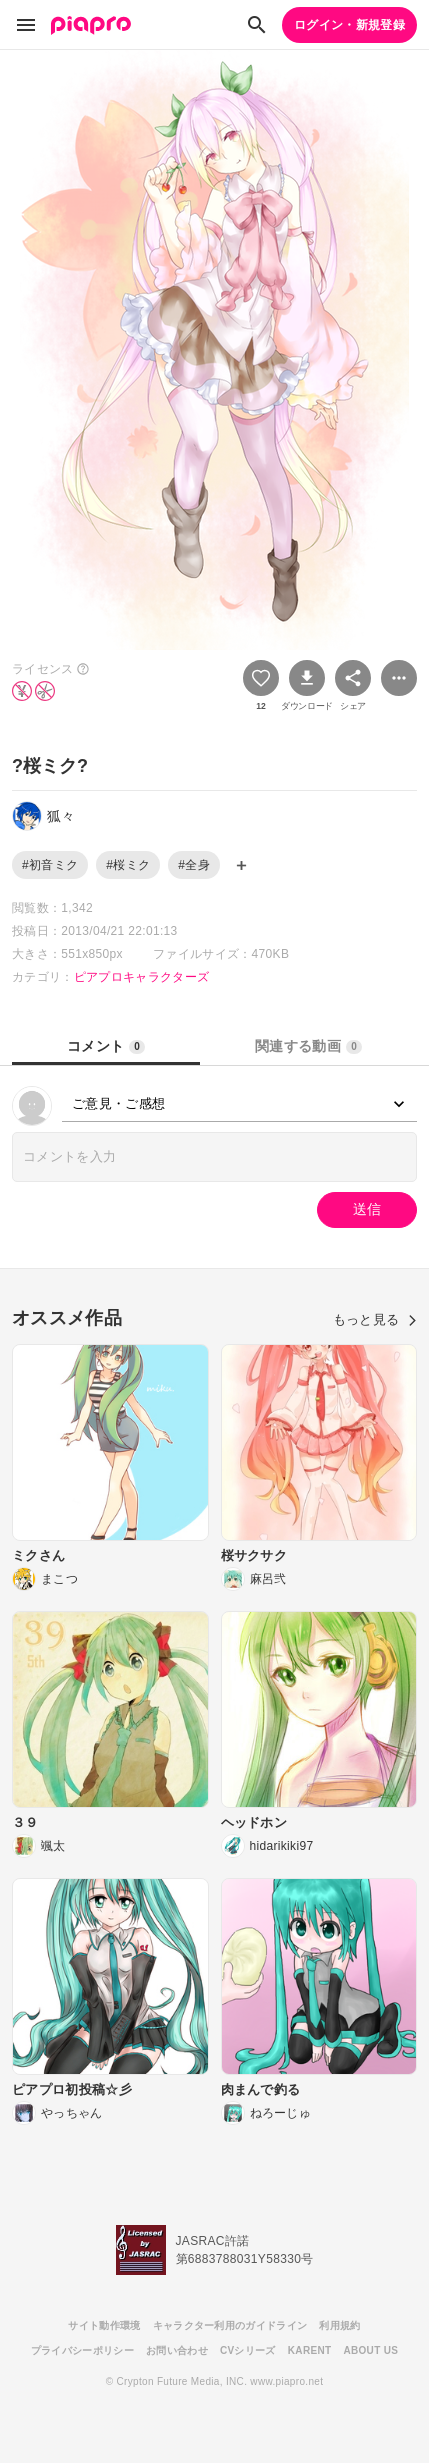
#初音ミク (50, 865)
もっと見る (375, 1319)
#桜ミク (128, 865)
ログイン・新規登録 (349, 25)
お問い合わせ (177, 2350)
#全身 (194, 865)
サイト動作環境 (104, 2325)
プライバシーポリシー (82, 2350)
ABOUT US (370, 2350)
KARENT (310, 2350)
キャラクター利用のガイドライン (230, 2325)
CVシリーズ (248, 2350)
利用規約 (339, 2325)
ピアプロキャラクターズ (142, 977)
